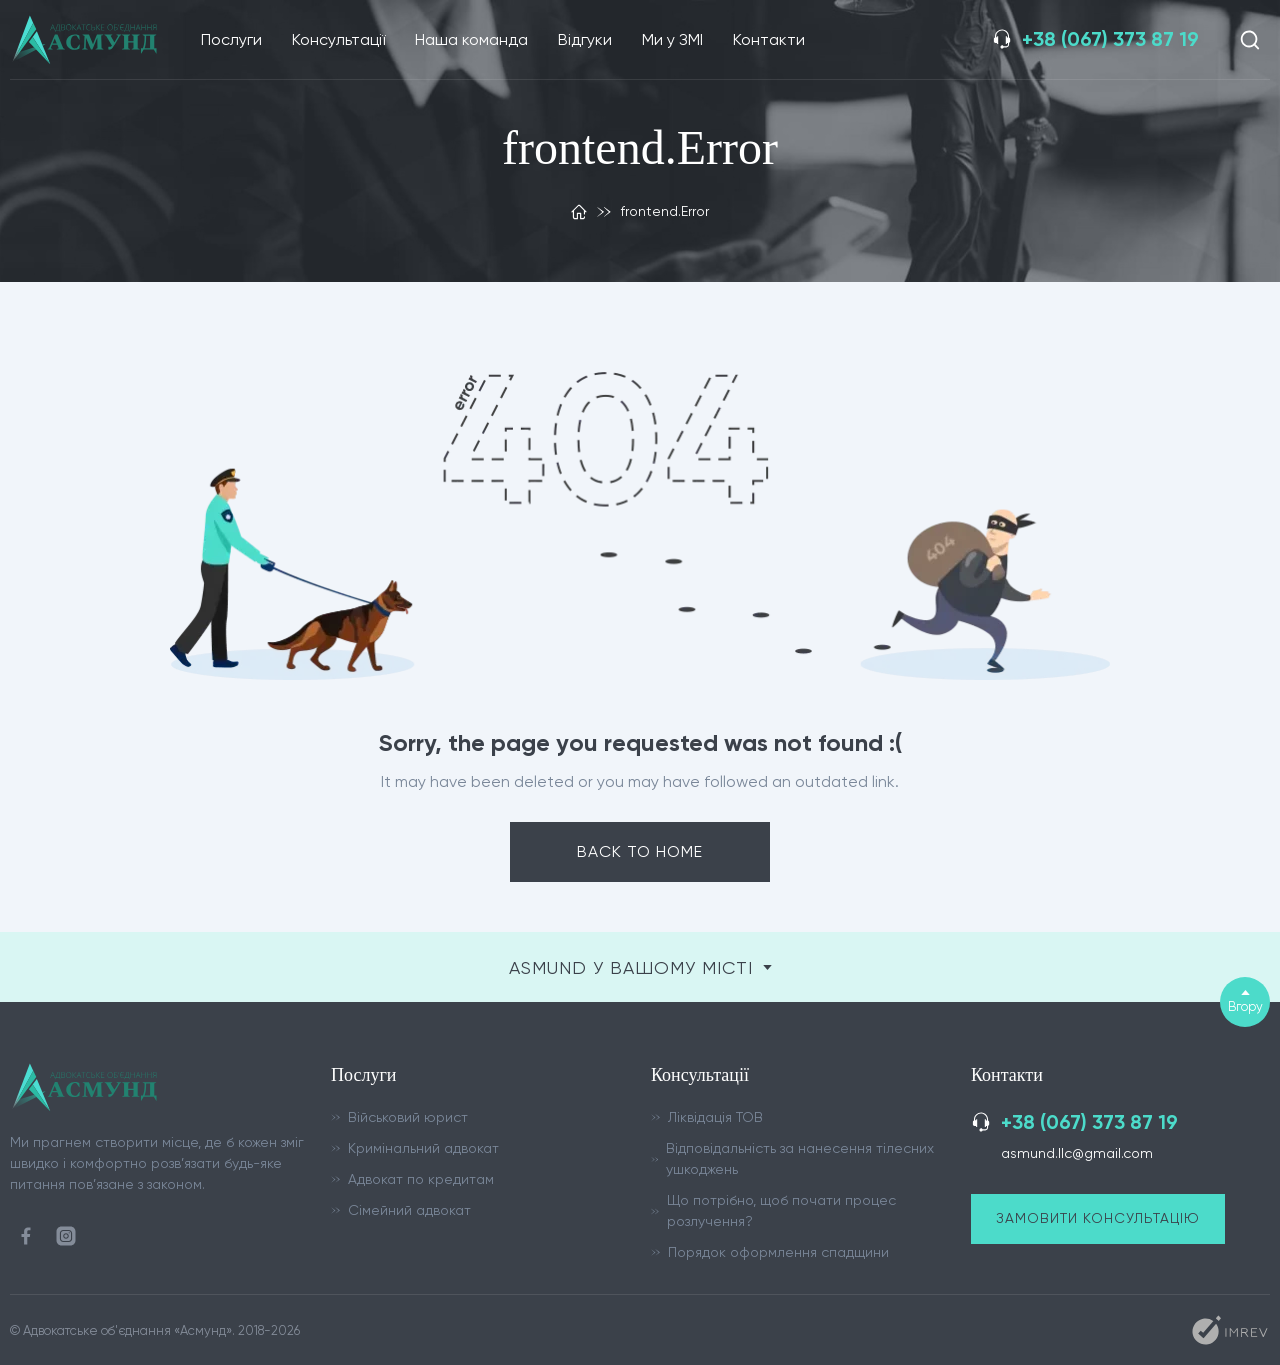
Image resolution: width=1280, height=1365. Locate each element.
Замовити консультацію (1098, 1218)
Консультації (338, 39)
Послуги (231, 39)
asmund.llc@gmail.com (1077, 1153)
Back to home (640, 851)
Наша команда (471, 39)
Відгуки (585, 39)
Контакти (769, 39)
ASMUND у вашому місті (640, 967)
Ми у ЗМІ (672, 39)
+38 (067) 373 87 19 (1110, 39)
